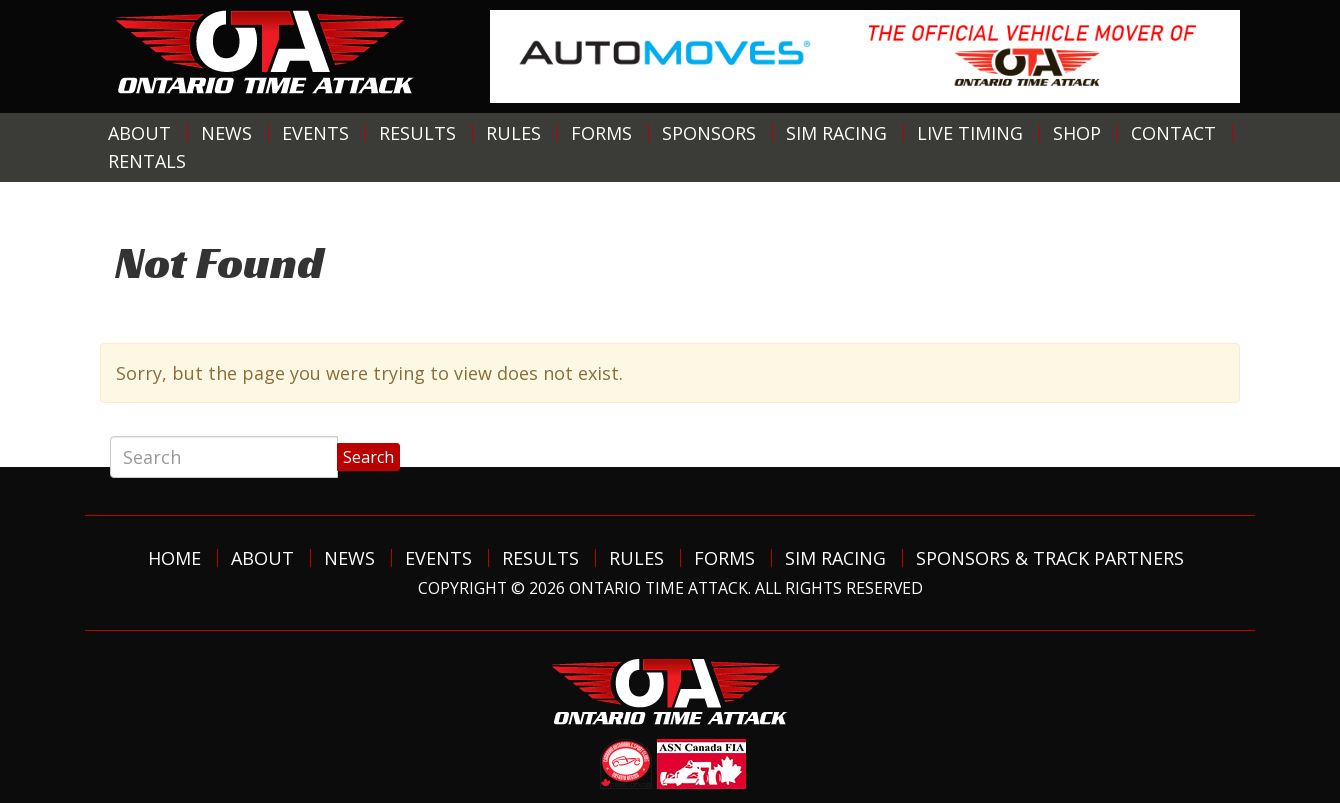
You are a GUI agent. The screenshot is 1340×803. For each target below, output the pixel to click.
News (226, 133)
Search (368, 457)
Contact (1173, 133)
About (139, 133)
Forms (601, 133)
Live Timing (970, 133)
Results (417, 133)
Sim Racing (836, 133)
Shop (1077, 133)
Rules (513, 133)
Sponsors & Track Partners (1050, 558)
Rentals (147, 161)
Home (174, 558)
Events (315, 133)
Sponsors (709, 133)
